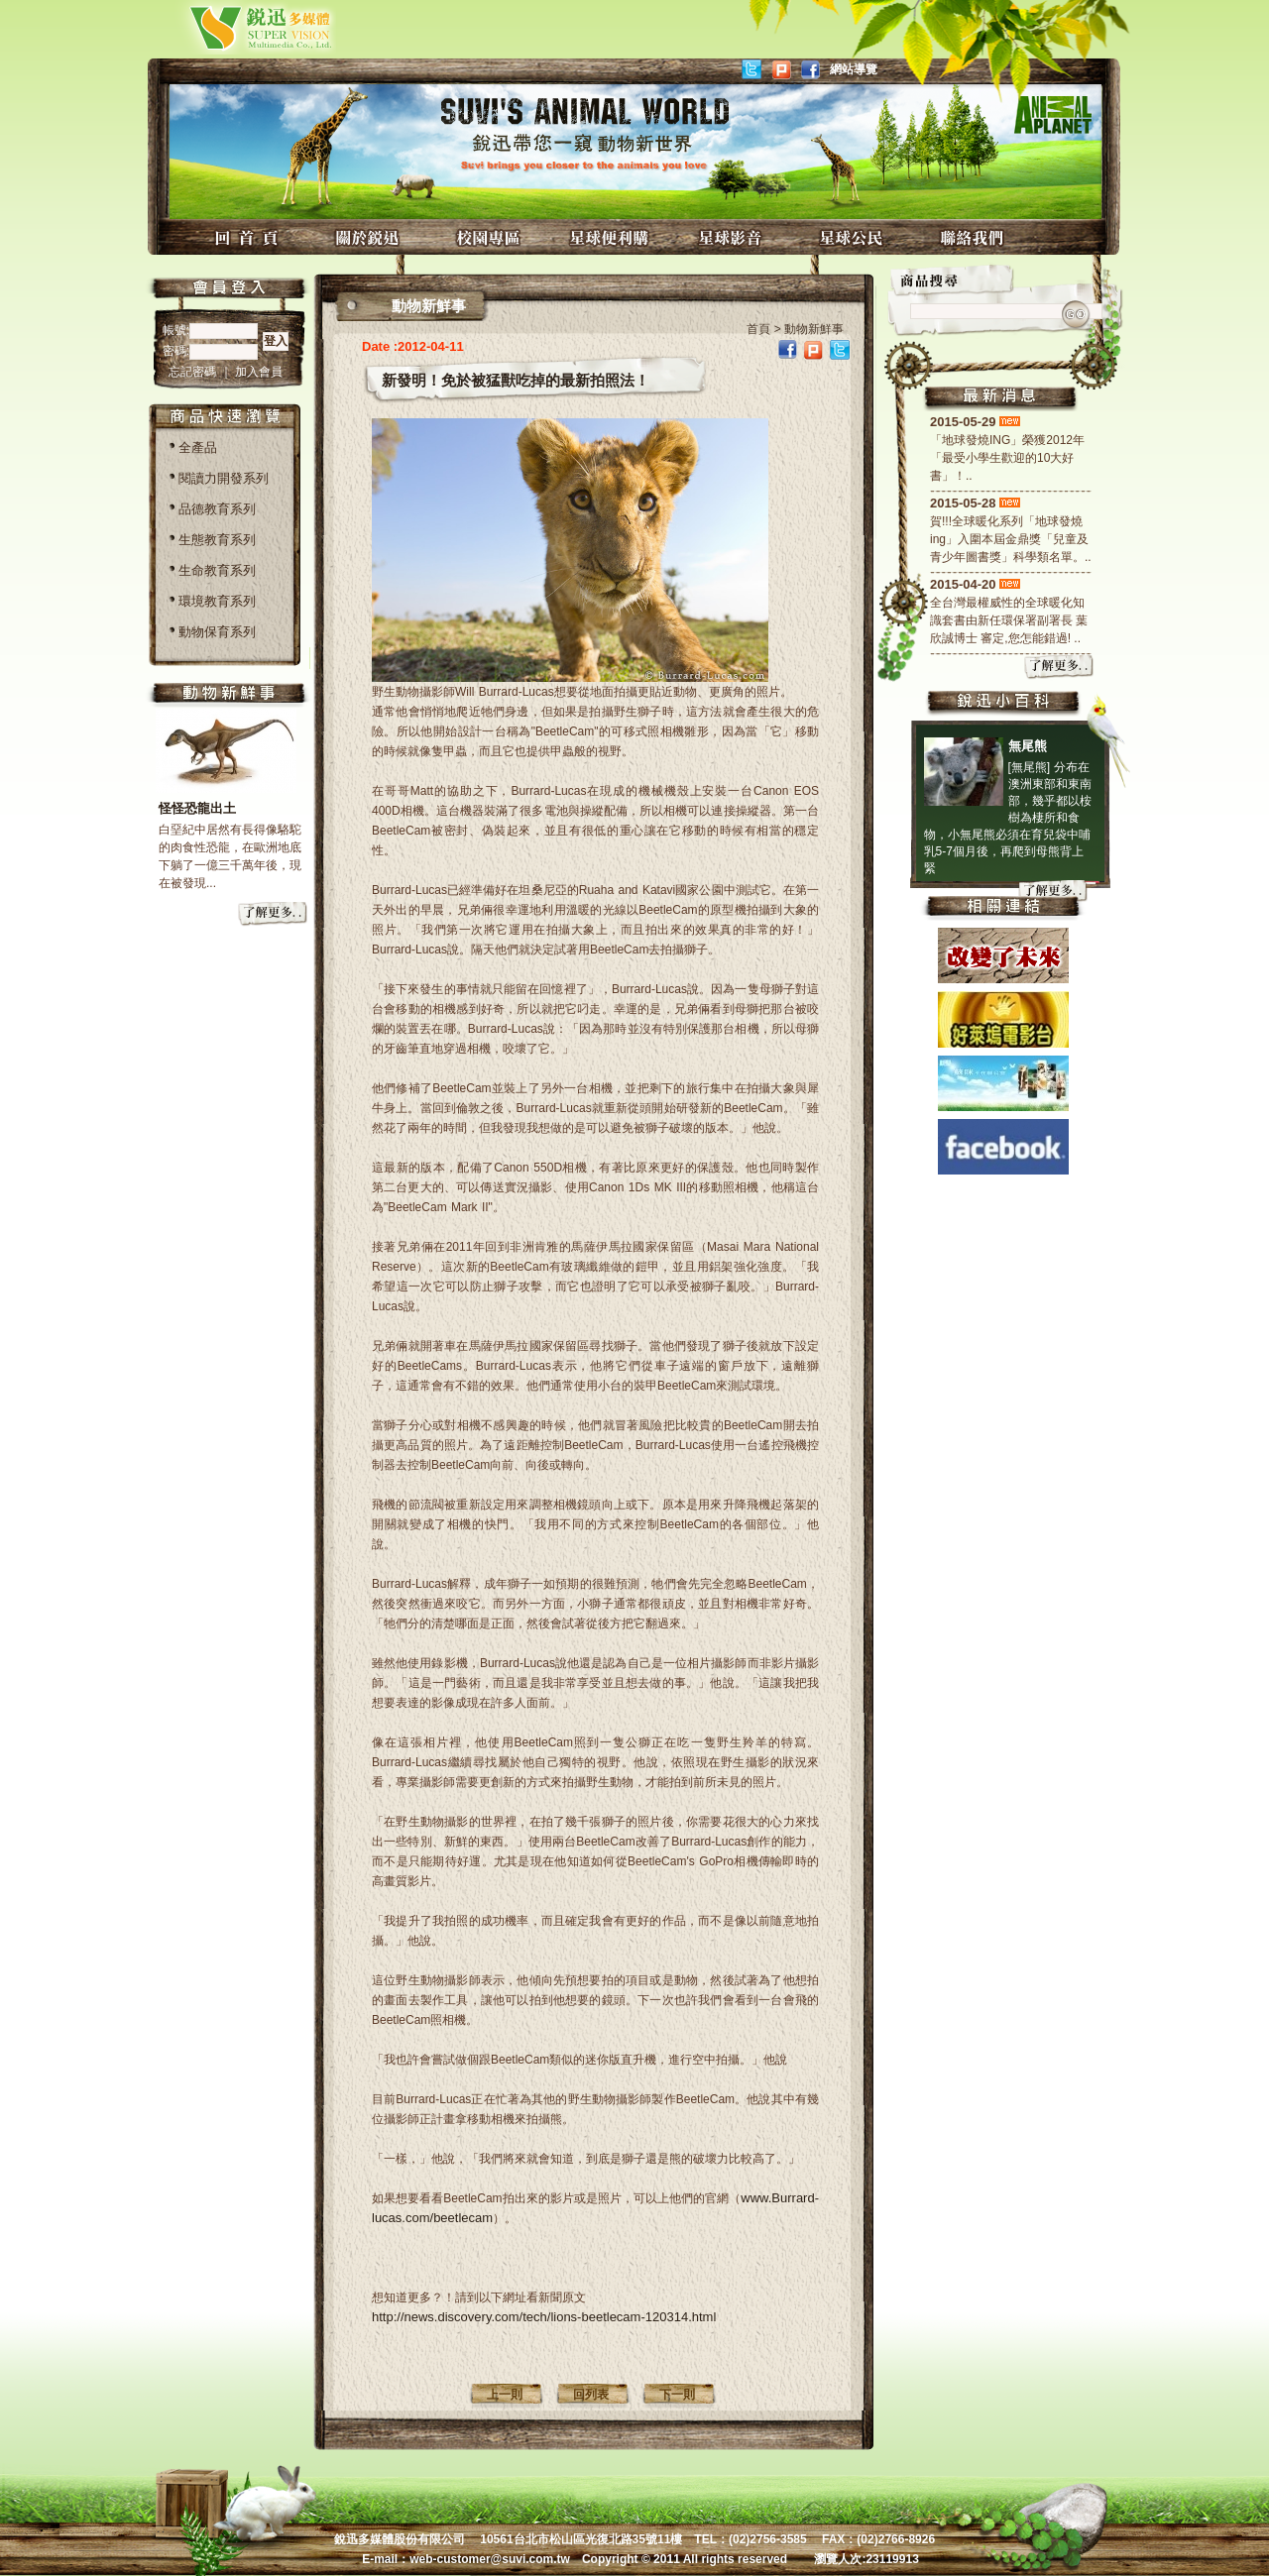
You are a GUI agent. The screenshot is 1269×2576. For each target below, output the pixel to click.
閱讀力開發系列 (223, 478)
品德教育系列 (217, 509)
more (273, 915)
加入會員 (259, 372)
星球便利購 (611, 237)
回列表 (591, 2395)
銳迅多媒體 (237, 27)
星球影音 (732, 237)
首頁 (758, 329)
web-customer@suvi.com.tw (489, 2559)
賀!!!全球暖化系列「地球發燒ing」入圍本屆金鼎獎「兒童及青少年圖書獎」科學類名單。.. (1011, 539)
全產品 (197, 447)
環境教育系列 (217, 601)
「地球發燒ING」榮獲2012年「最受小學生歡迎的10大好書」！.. (1007, 458)
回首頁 (248, 237)
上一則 (504, 2395)
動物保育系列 (217, 631)
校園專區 (490, 237)
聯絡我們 (974, 237)
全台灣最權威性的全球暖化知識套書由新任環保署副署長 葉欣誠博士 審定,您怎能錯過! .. (1009, 620)
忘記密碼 (194, 372)
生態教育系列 (217, 539)
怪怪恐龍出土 (197, 808)
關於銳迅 (369, 237)
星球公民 (853, 237)
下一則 (677, 2395)
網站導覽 (853, 69)
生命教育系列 (217, 570)
